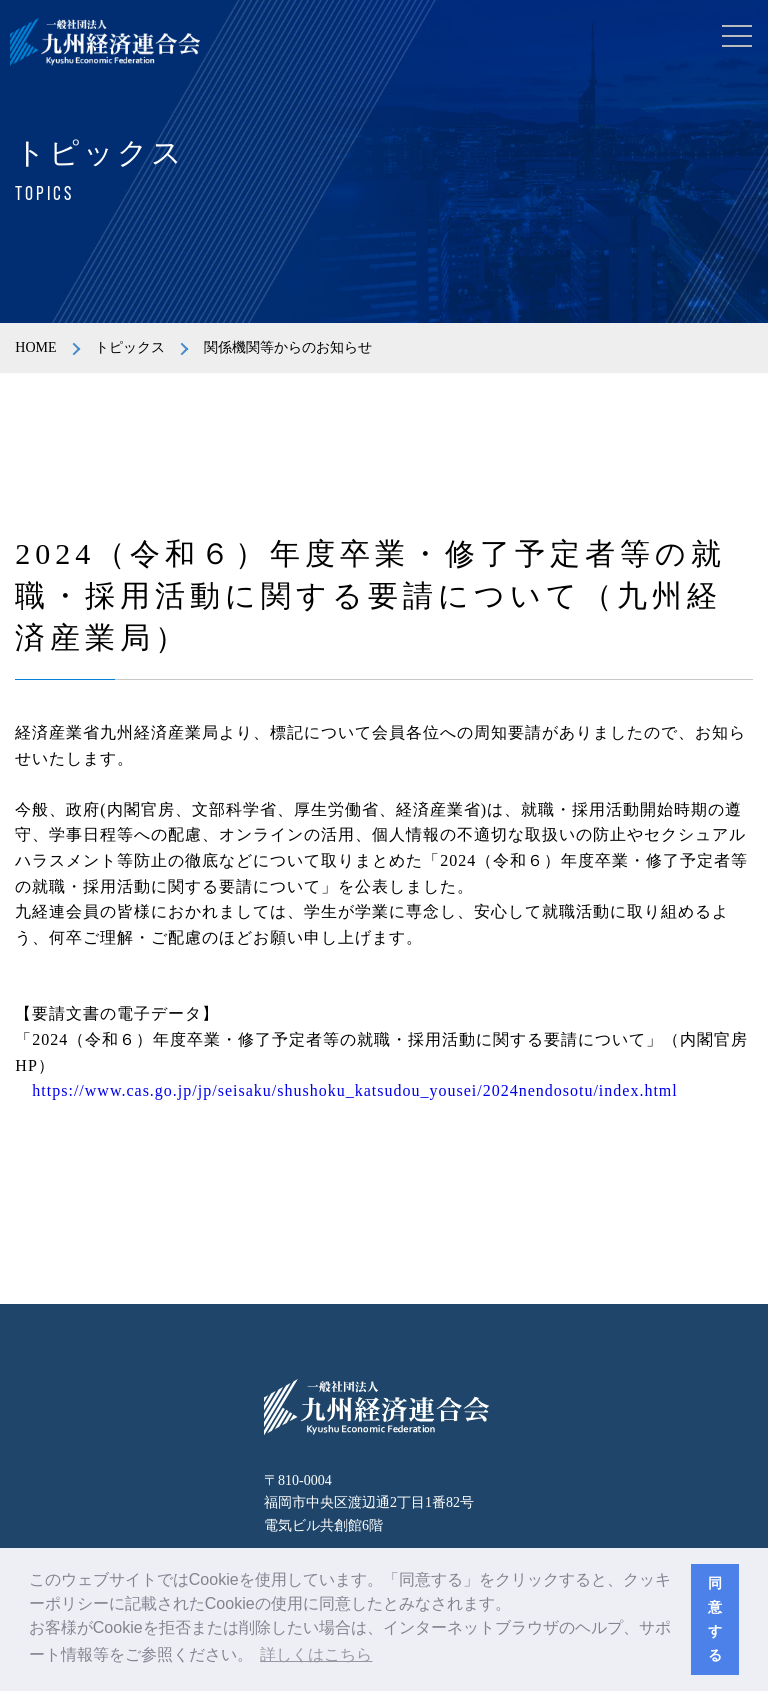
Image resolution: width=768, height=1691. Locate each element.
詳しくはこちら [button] (316, 1654)
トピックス (130, 347)
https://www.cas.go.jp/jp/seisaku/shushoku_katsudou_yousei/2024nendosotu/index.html (354, 1090)
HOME (35, 347)
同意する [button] (715, 1619)
